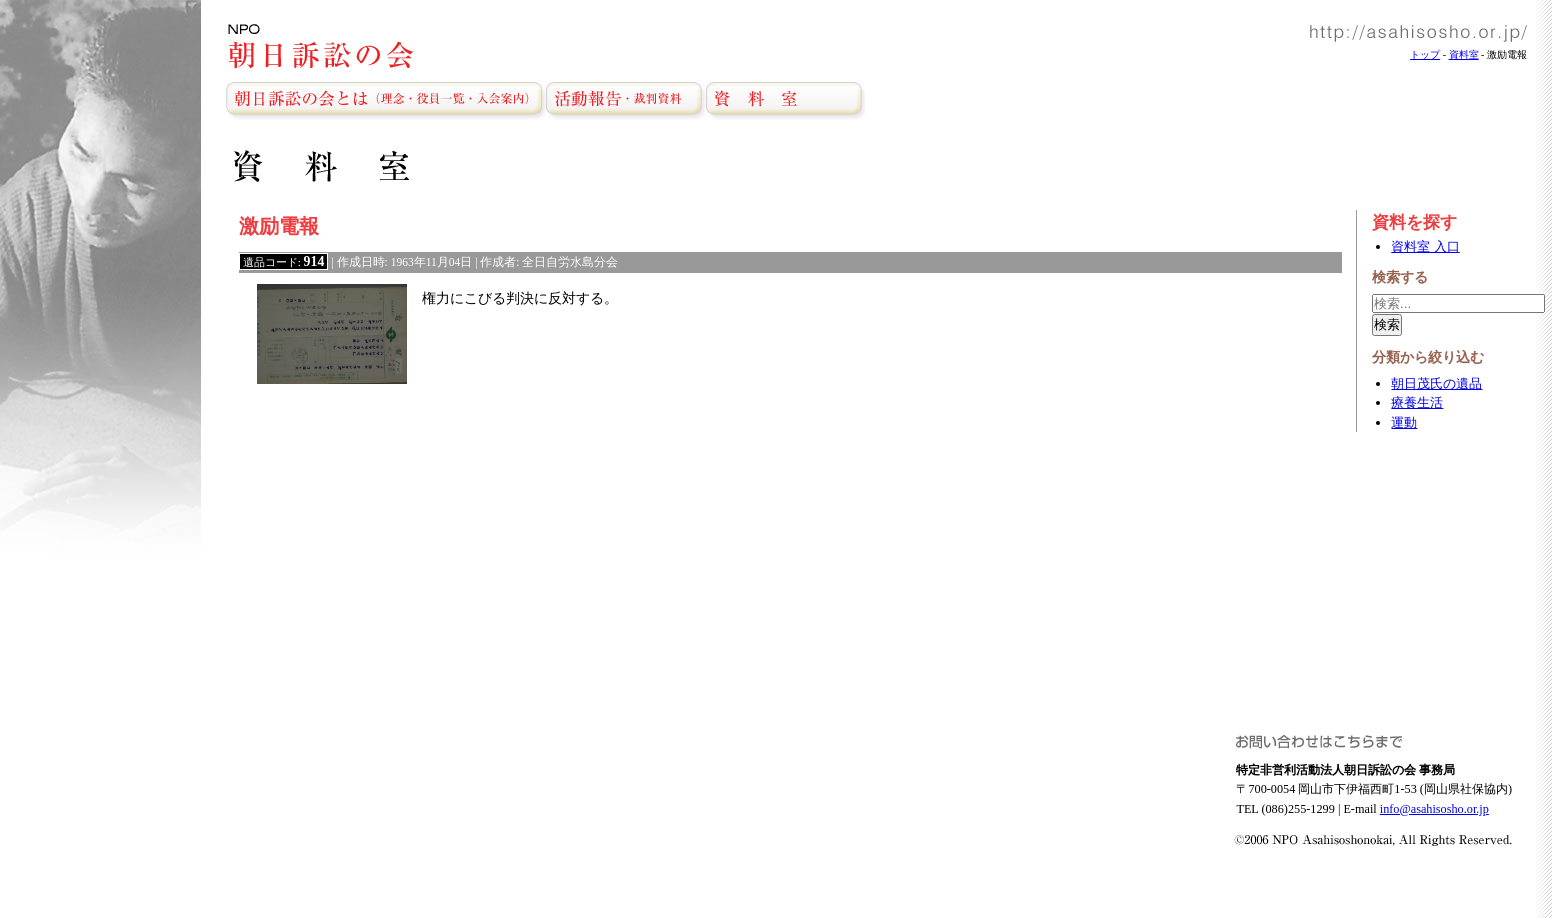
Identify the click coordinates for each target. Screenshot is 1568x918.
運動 (1404, 422)
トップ (1425, 54)
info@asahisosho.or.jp (1434, 809)
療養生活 (1417, 402)
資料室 (1464, 54)
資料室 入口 (1425, 246)
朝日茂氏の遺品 (1436, 383)
